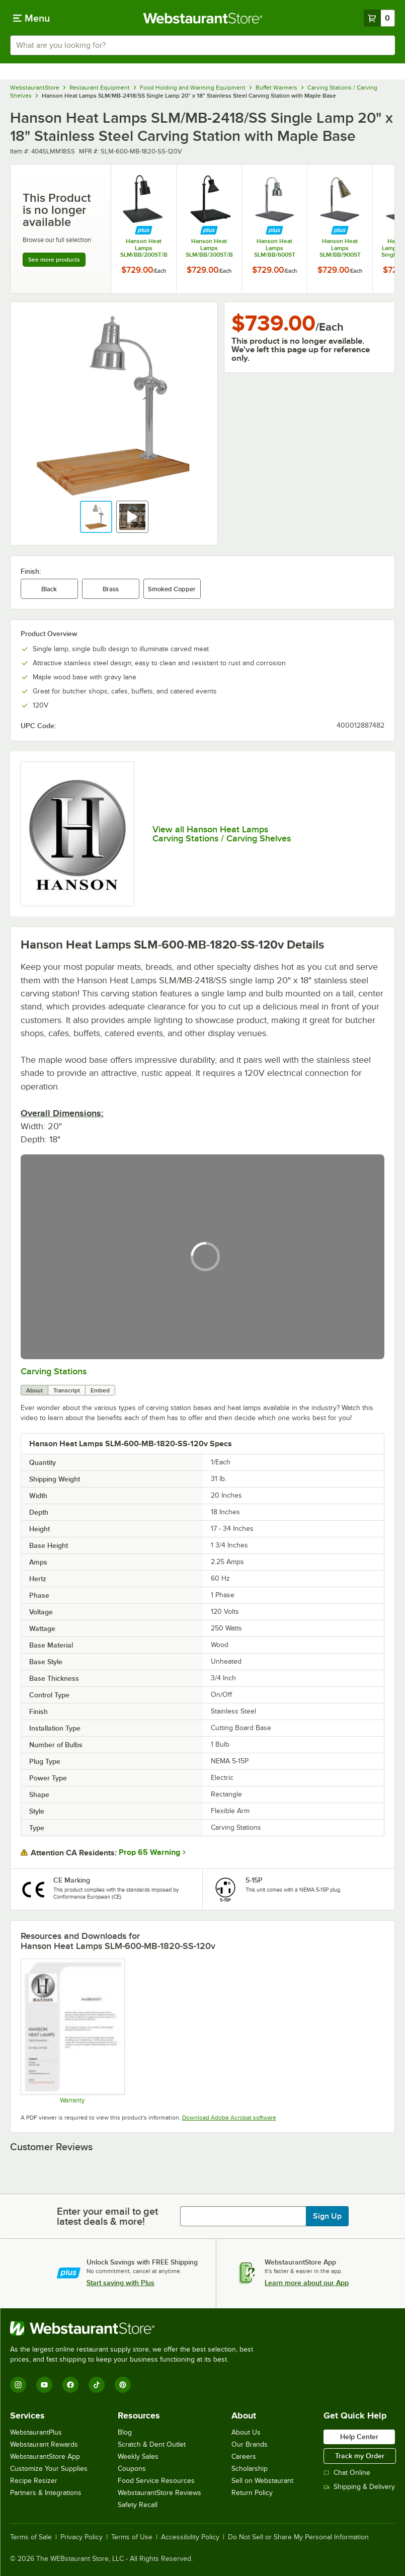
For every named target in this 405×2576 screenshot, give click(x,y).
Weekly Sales (138, 2456)
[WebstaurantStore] (136, 2328)
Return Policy (252, 2492)
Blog (125, 2432)
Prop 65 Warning (149, 1852)
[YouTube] (44, 2385)
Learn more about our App (307, 2283)
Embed (100, 1390)
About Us (246, 2432)
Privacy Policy (81, 2537)
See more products (54, 259)
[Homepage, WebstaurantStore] (202, 18)
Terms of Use (131, 2537)
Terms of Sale (31, 2537)
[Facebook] (70, 2385)
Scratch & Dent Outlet (152, 2444)
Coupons (132, 2468)
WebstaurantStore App (45, 2456)
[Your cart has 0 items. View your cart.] (379, 18)
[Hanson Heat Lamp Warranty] (72, 2031)
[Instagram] (18, 2385)
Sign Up (327, 2216)
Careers (243, 2456)
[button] (96, 517)
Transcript (66, 1390)
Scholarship (249, 2468)
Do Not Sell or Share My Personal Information (298, 2537)
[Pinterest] (123, 2385)
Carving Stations (54, 1371)
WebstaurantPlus (36, 2432)
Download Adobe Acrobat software (229, 2117)
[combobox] (202, 45)
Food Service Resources (156, 2480)
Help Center (359, 2437)
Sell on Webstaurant (262, 2480)
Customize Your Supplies (49, 2468)
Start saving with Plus (120, 2283)
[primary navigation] (31, 18)
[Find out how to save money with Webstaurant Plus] (143, 231)
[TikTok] (97, 2385)
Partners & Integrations (46, 2492)
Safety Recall (137, 2505)
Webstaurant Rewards (44, 2444)
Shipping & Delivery (359, 2486)
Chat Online (346, 2472)
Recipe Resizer (33, 2480)
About (34, 1390)
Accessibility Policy (190, 2537)
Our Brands (249, 2444)
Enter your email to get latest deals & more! (107, 2216)
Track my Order (359, 2456)
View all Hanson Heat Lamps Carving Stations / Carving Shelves (221, 833)
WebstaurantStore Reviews (159, 2492)
